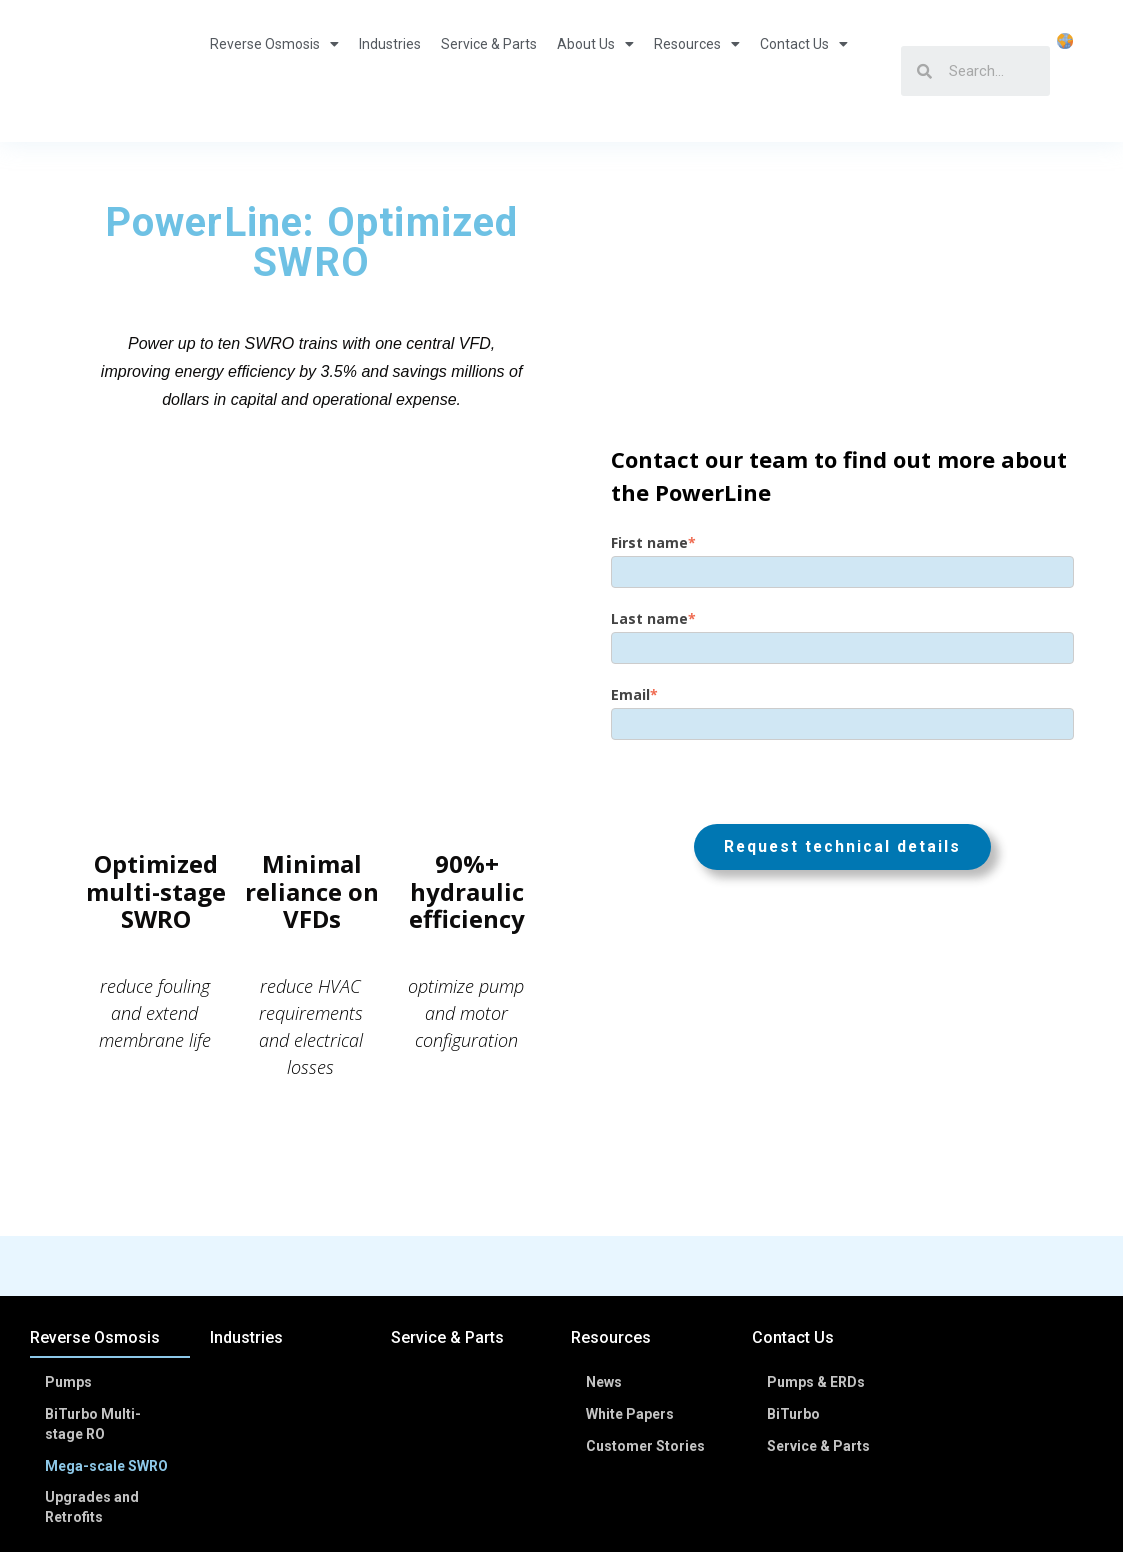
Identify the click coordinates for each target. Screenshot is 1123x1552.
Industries (390, 71)
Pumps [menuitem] (69, 1277)
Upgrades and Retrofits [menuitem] (93, 1397)
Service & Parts (489, 71)
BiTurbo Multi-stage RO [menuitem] (94, 1317)
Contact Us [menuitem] (793, 1234)
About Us (595, 71)
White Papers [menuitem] (631, 1307)
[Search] (990, 71)
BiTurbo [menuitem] (794, 1307)
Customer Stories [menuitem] (646, 1337)
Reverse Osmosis (274, 71)
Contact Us (804, 71)
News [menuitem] (605, 1277)
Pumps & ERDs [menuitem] (817, 1277)
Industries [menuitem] (246, 1234)
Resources (697, 71)
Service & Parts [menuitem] (447, 1234)
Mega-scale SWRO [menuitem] (107, 1357)
